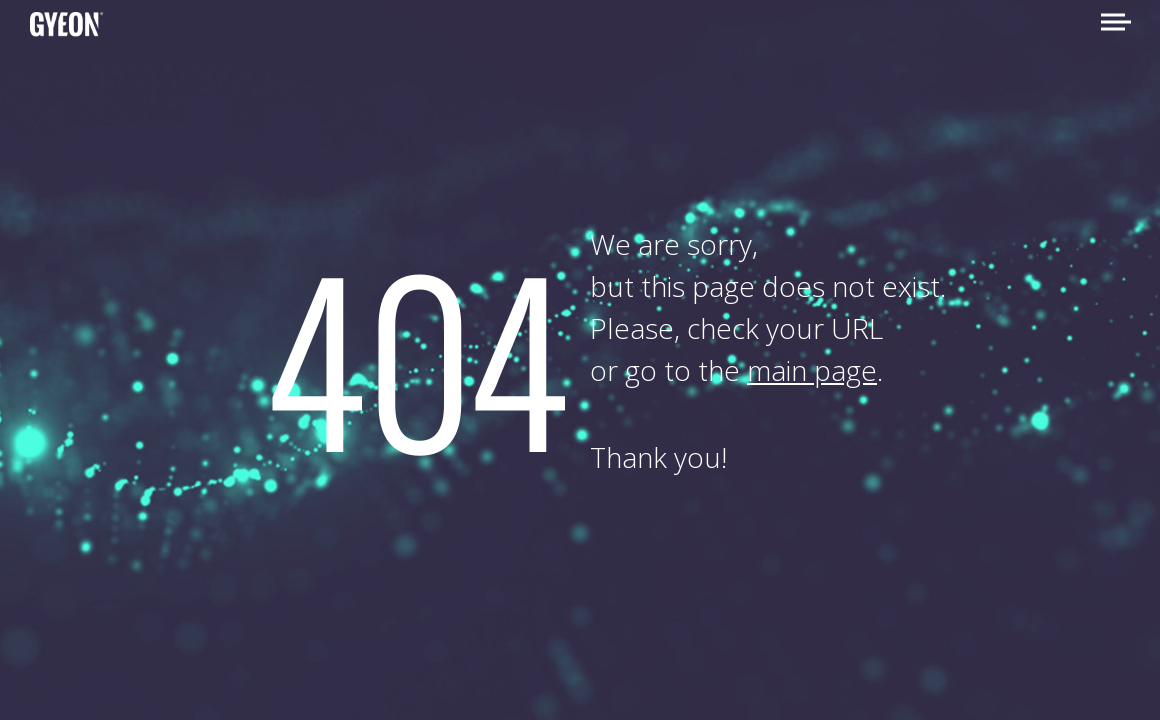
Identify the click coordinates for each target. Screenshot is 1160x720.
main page (812, 370)
